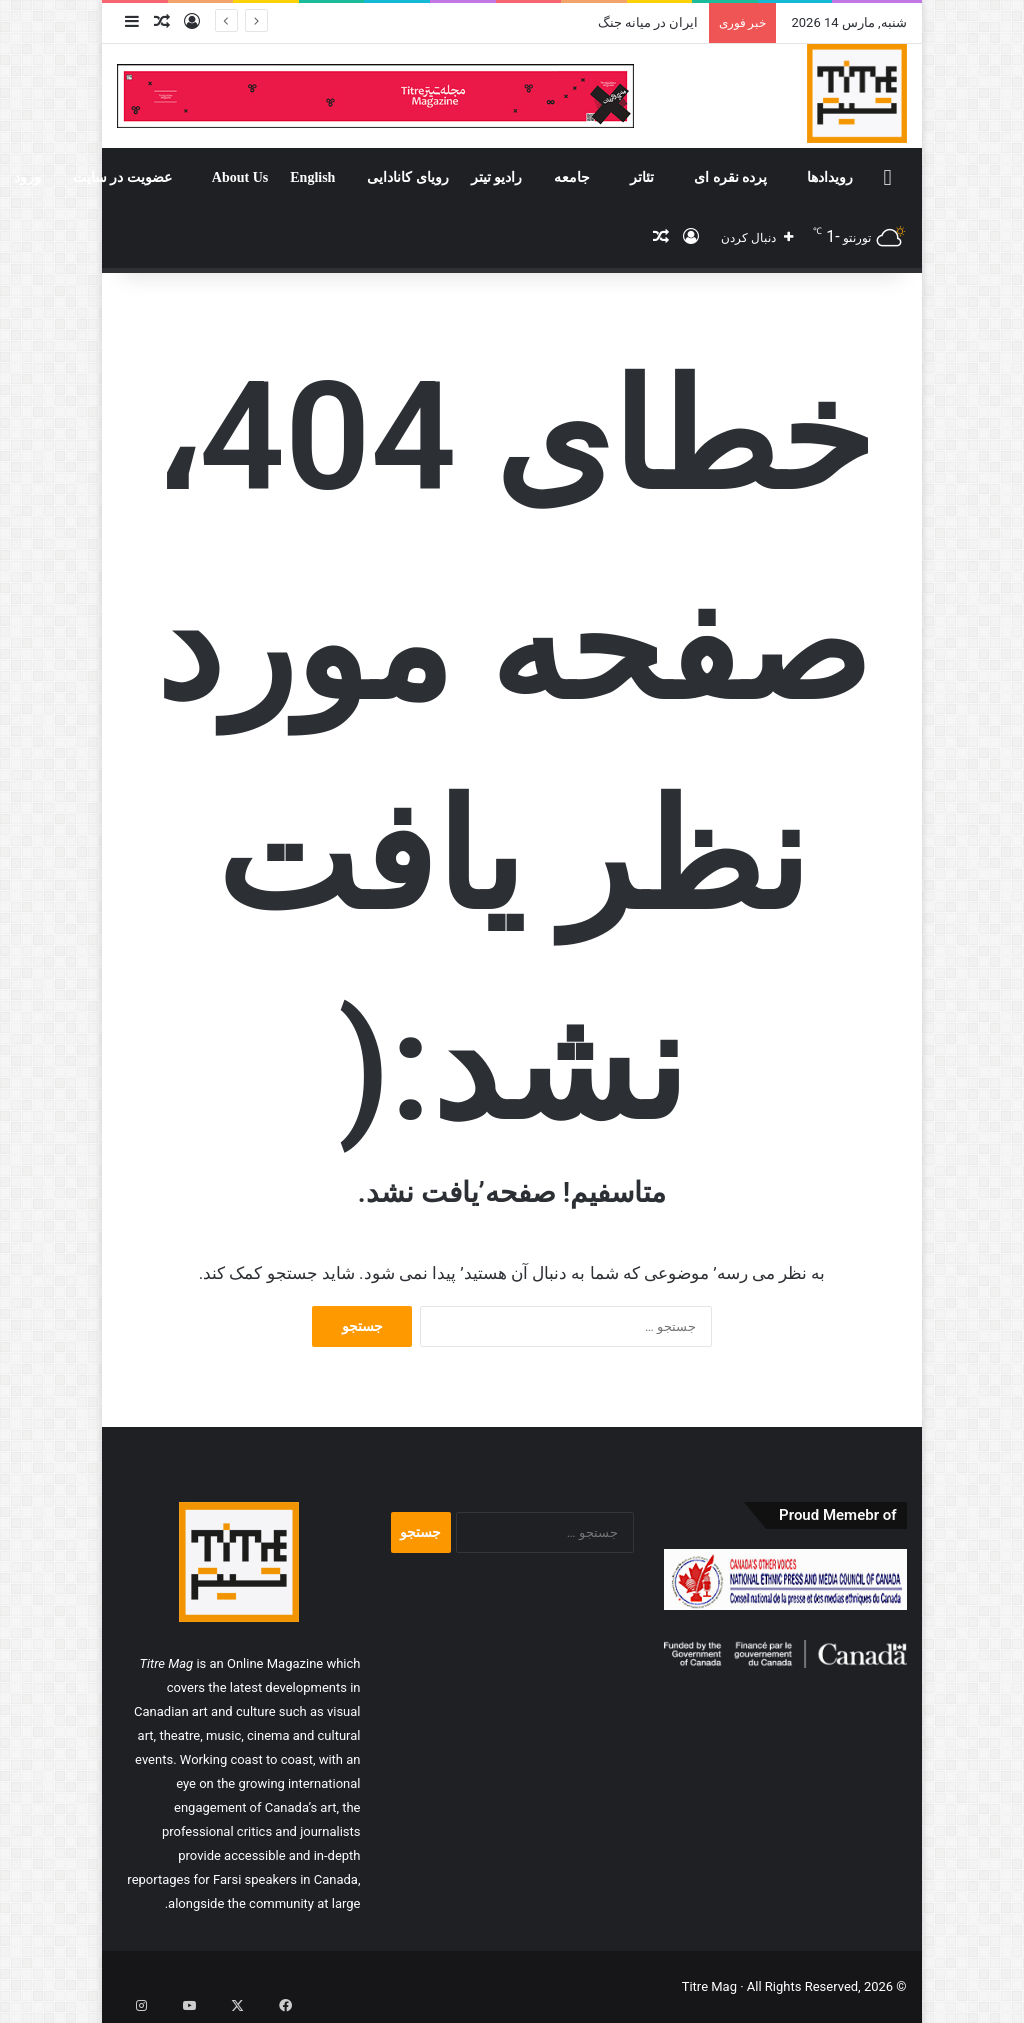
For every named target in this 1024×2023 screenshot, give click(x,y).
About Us (240, 177)
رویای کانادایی (408, 177)
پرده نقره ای (730, 177)
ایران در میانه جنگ (648, 22)
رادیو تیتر (497, 177)
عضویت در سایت (122, 177)
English (312, 177)
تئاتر (642, 177)
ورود (27, 177)
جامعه (572, 177)
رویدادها (830, 177)
